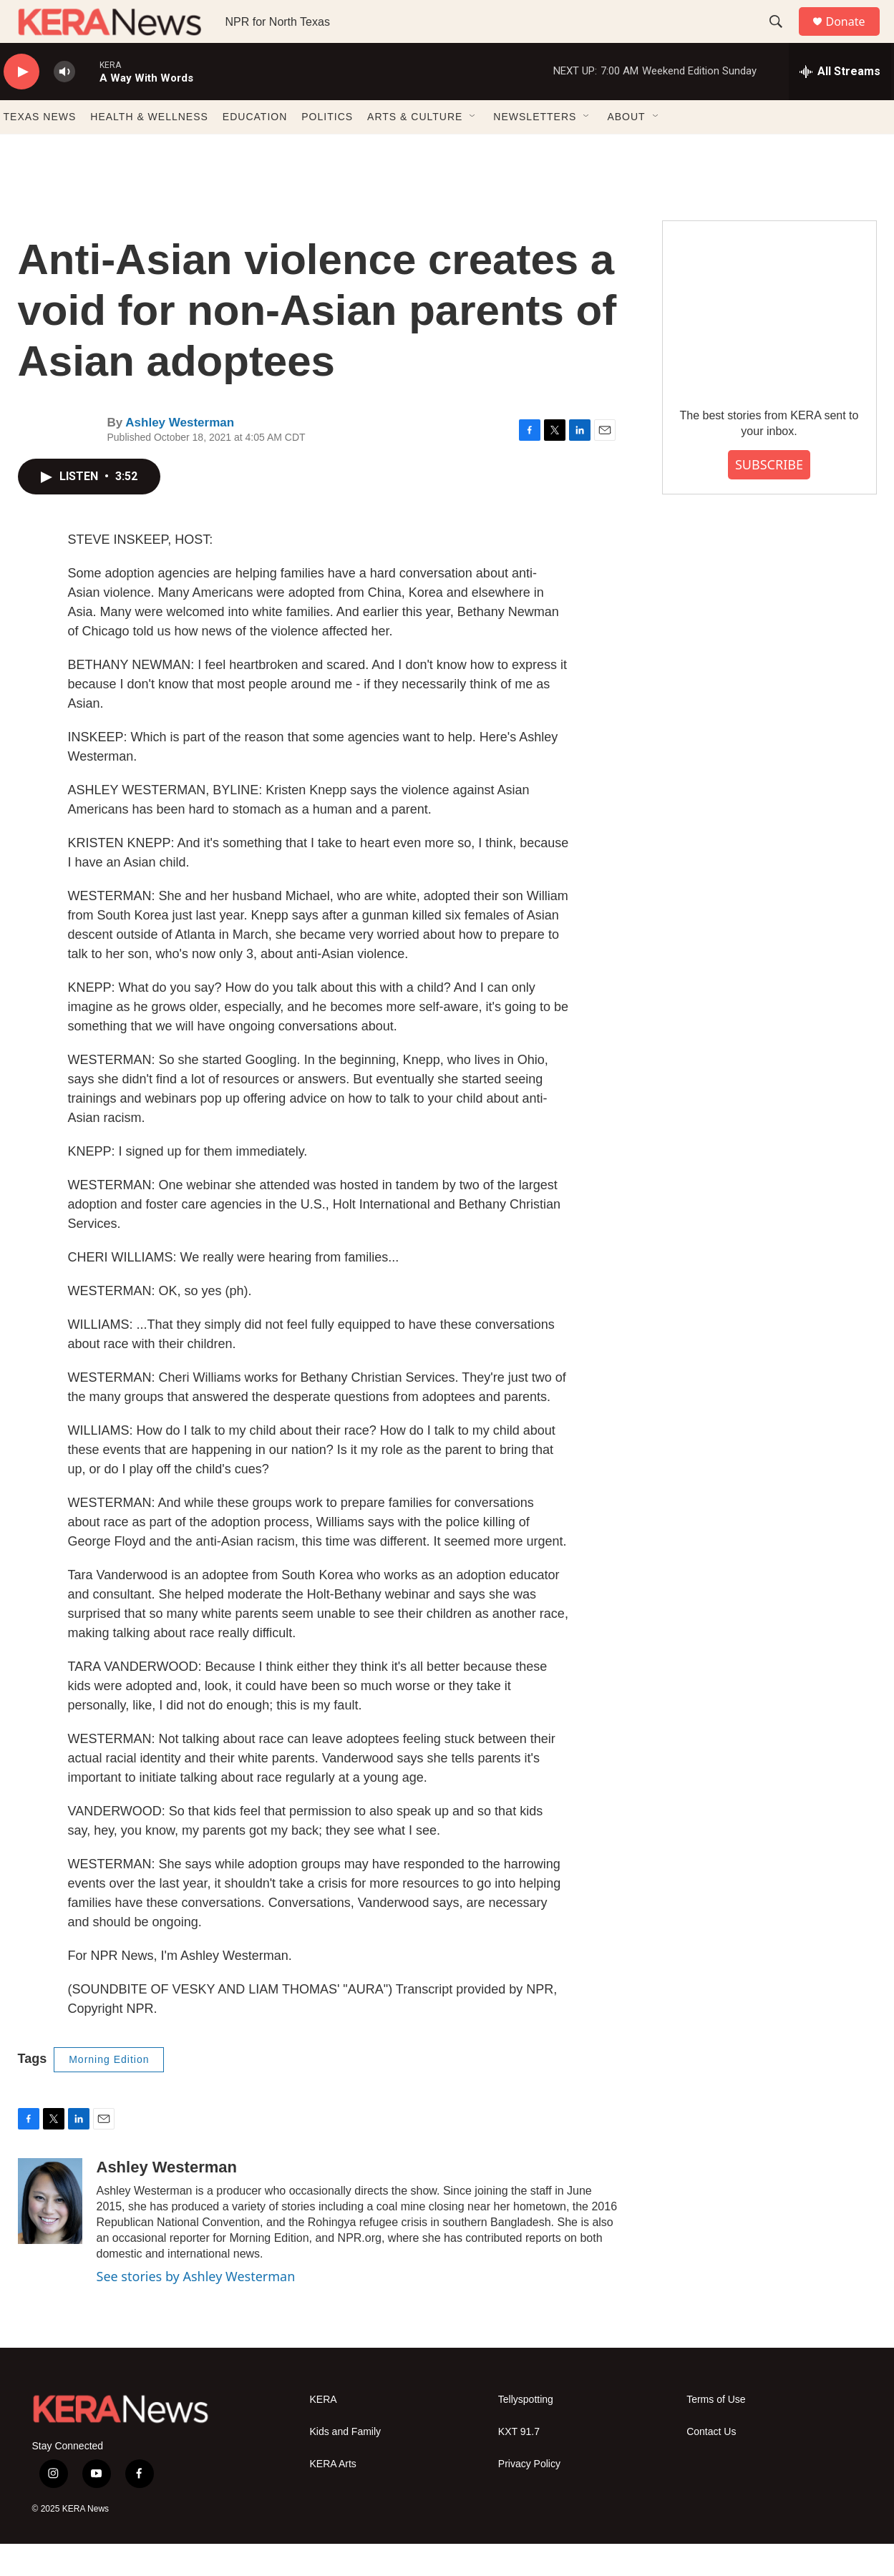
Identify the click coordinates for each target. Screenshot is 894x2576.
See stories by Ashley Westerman (196, 2308)
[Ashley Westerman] (50, 2233)
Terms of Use (715, 2431)
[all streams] (840, 103)
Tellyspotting (525, 2431)
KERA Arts (333, 2496)
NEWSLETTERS (534, 149)
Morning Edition (109, 2091)
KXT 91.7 (519, 2464)
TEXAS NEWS (40, 149)
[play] (21, 104)
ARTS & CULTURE (414, 149)
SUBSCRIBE (769, 496)
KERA (323, 2431)
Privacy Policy (529, 2496)
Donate (854, 37)
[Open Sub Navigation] (473, 149)
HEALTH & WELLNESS (149, 149)
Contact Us (711, 2464)
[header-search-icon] (783, 37)
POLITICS (327, 149)
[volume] (64, 104)
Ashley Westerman (179, 455)
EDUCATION (255, 149)
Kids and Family (346, 2464)
